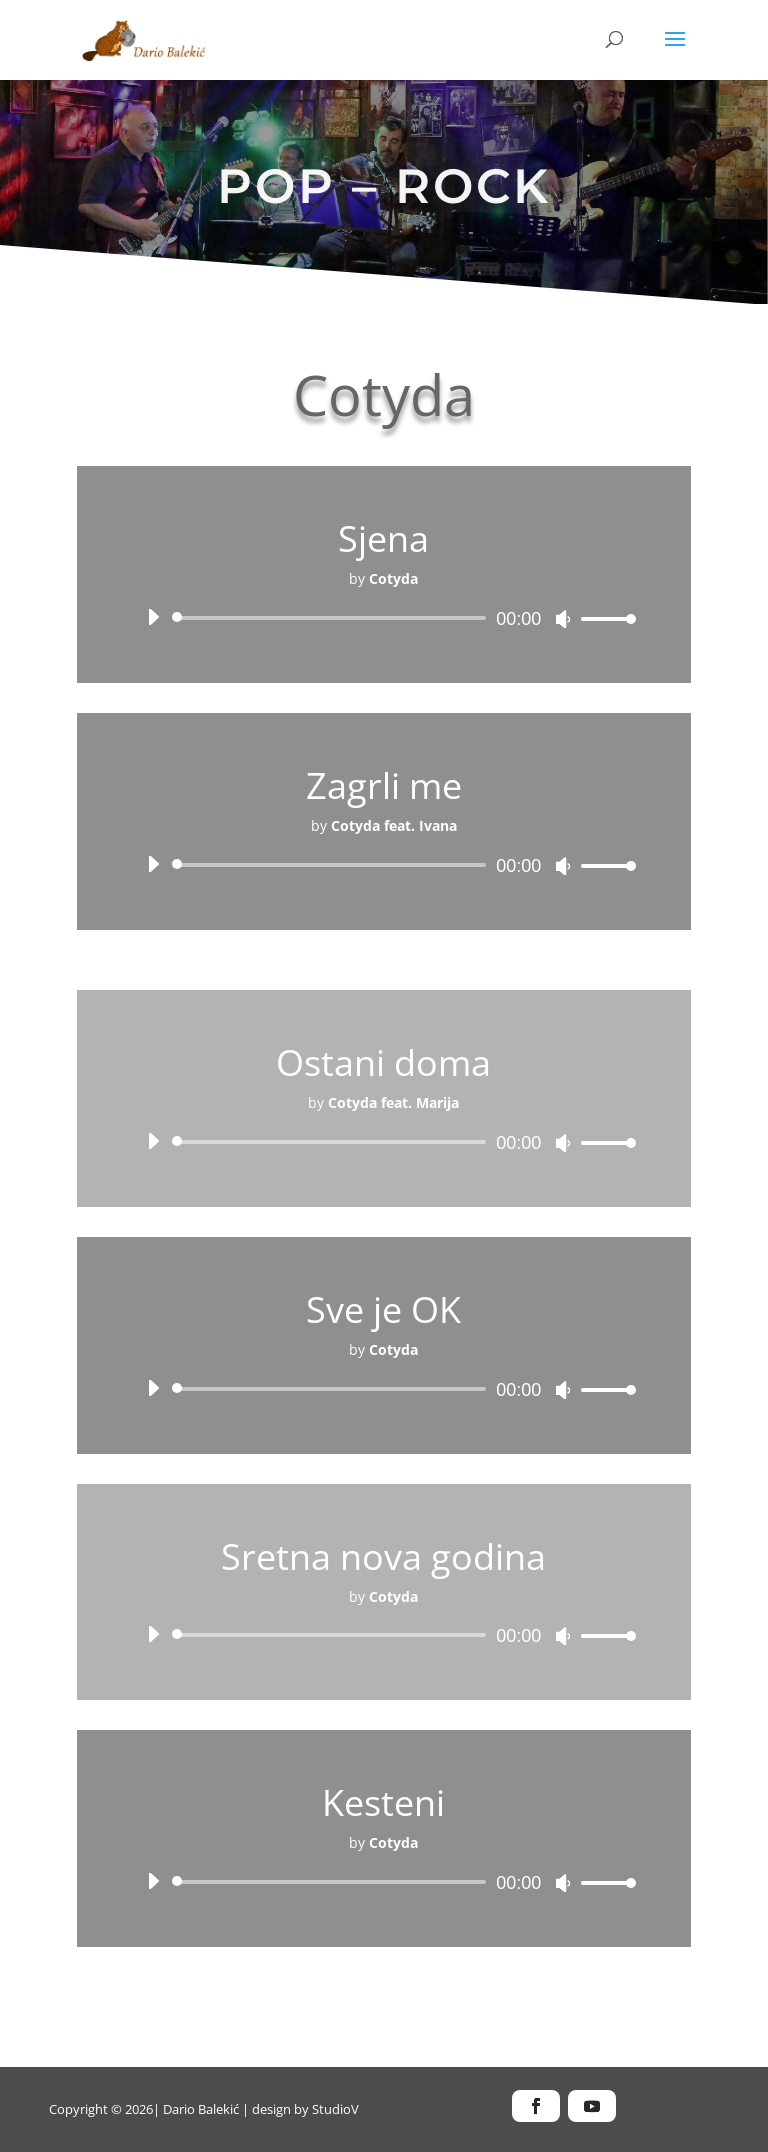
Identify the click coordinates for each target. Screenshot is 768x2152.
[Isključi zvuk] (563, 619)
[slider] (332, 618)
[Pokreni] (153, 617)
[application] (384, 618)
